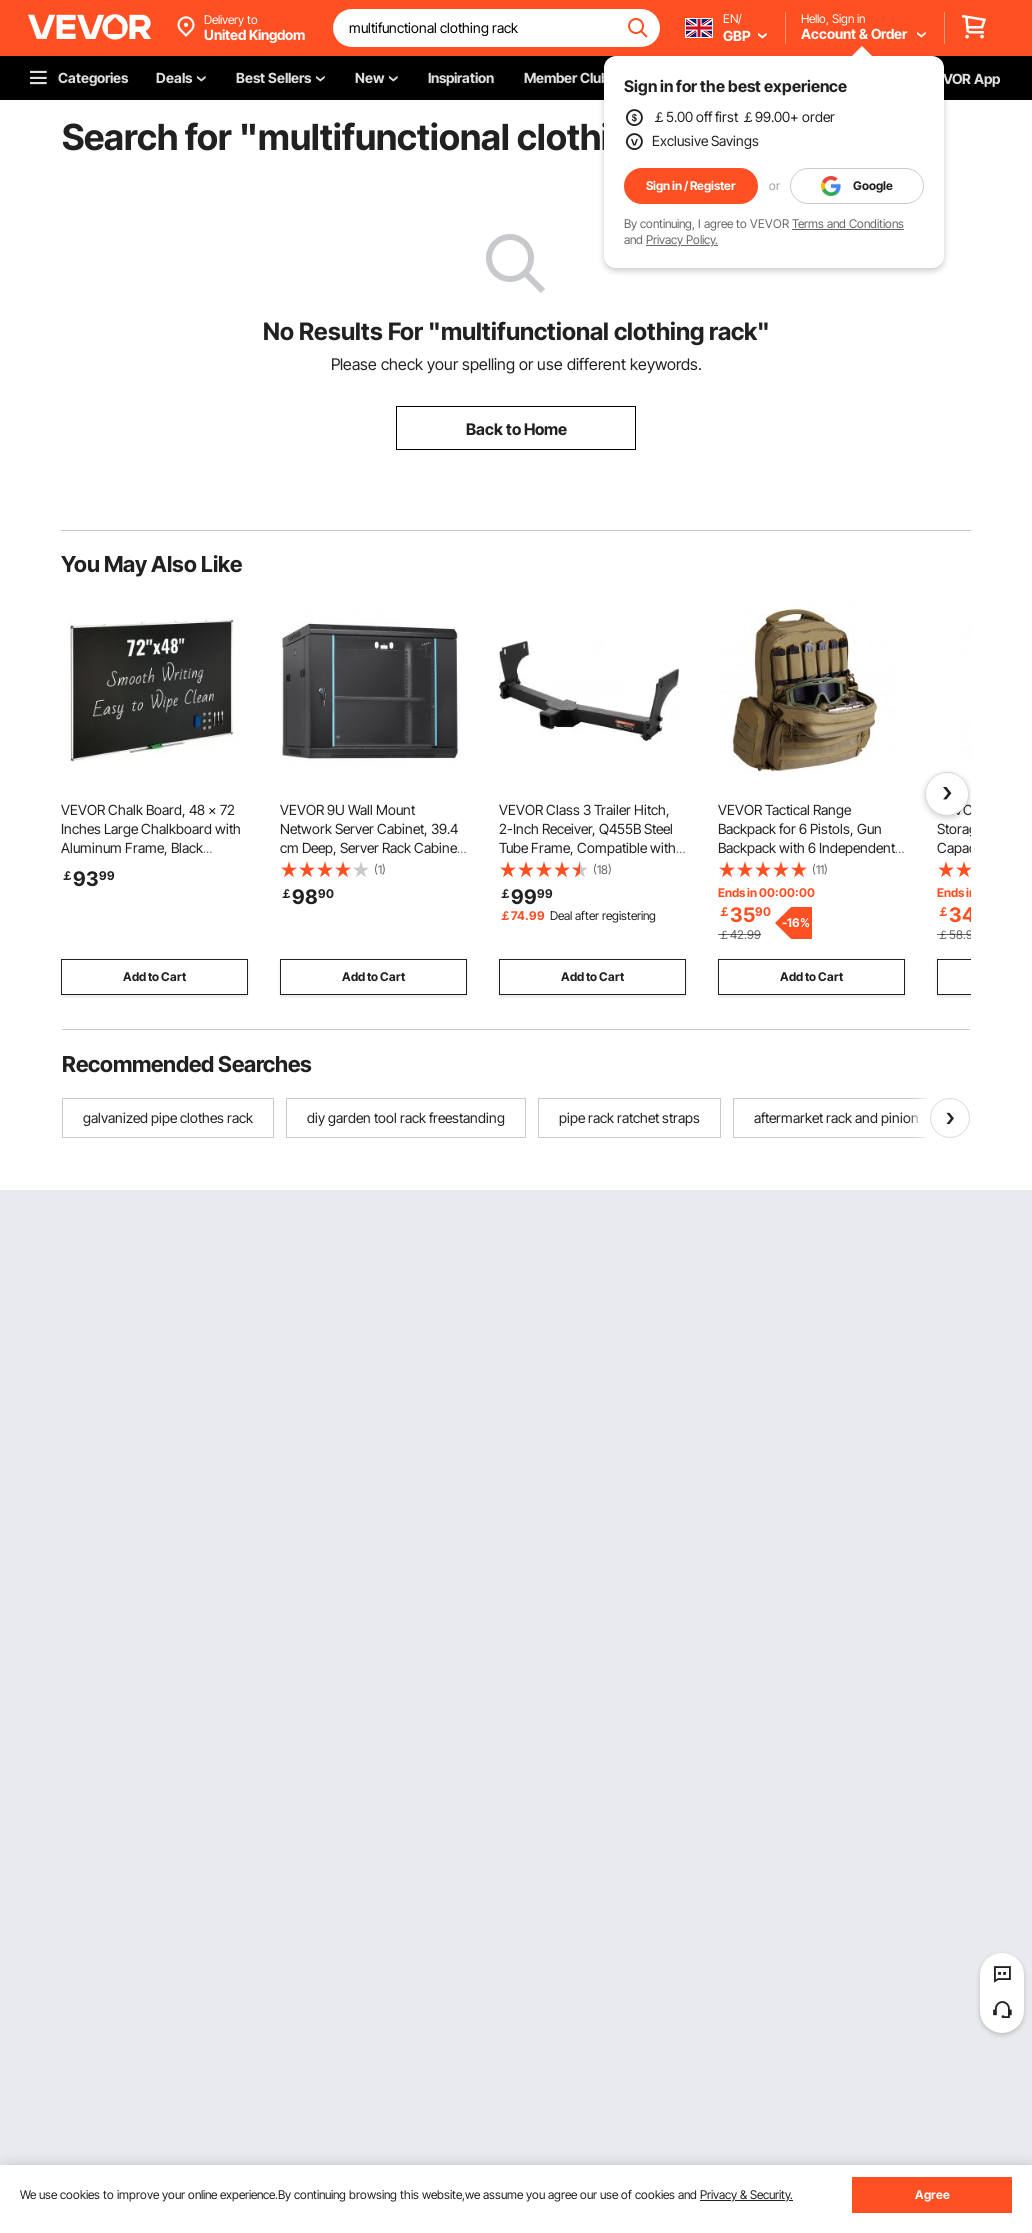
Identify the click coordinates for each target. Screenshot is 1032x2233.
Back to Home (516, 429)
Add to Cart (154, 976)
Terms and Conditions (848, 223)
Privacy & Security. (746, 2194)
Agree (932, 2194)
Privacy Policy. (682, 239)
